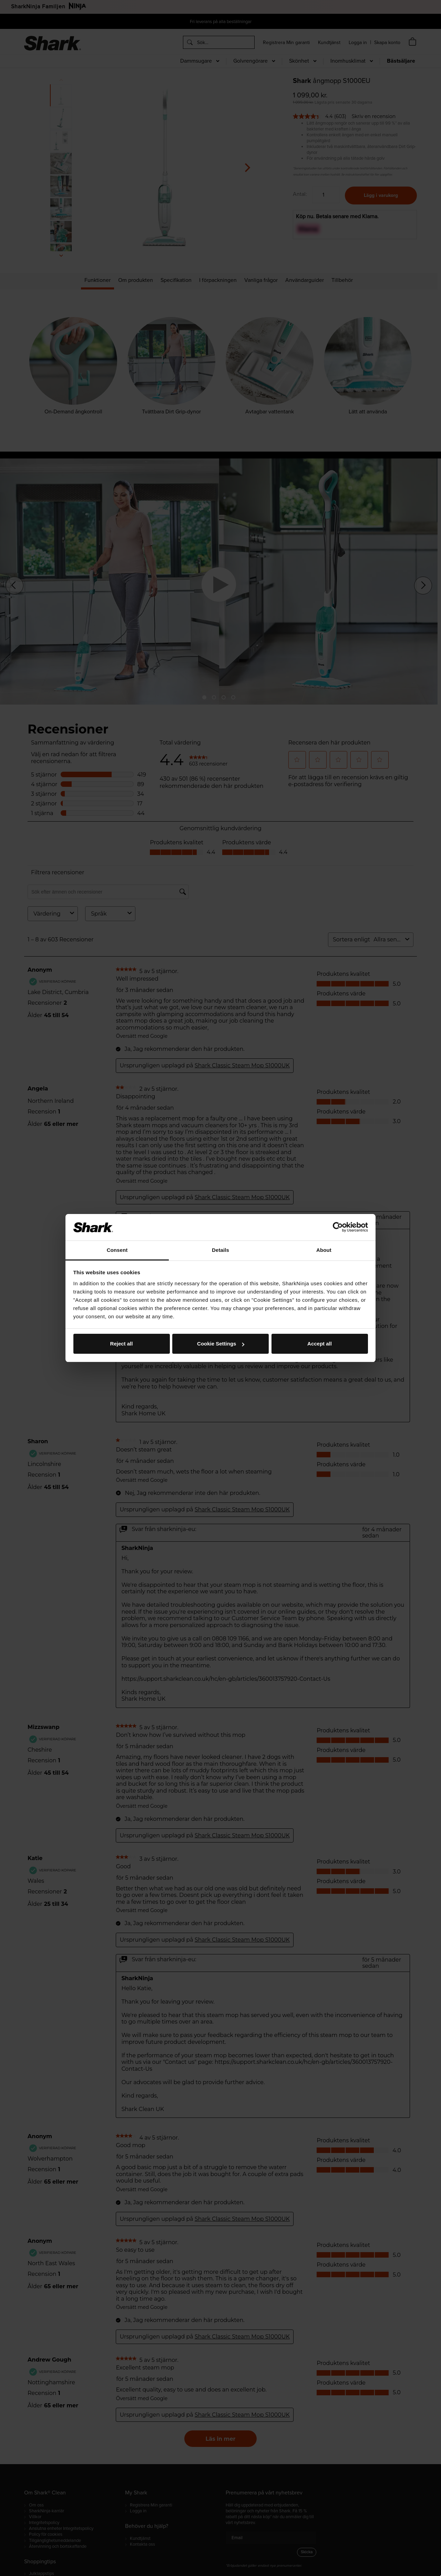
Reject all (121, 1344)
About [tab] (323, 1250)
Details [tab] (220, 1250)
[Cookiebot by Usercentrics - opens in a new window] (338, 1227)
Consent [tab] (117, 1250)
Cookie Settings (220, 1344)
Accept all (319, 1344)
